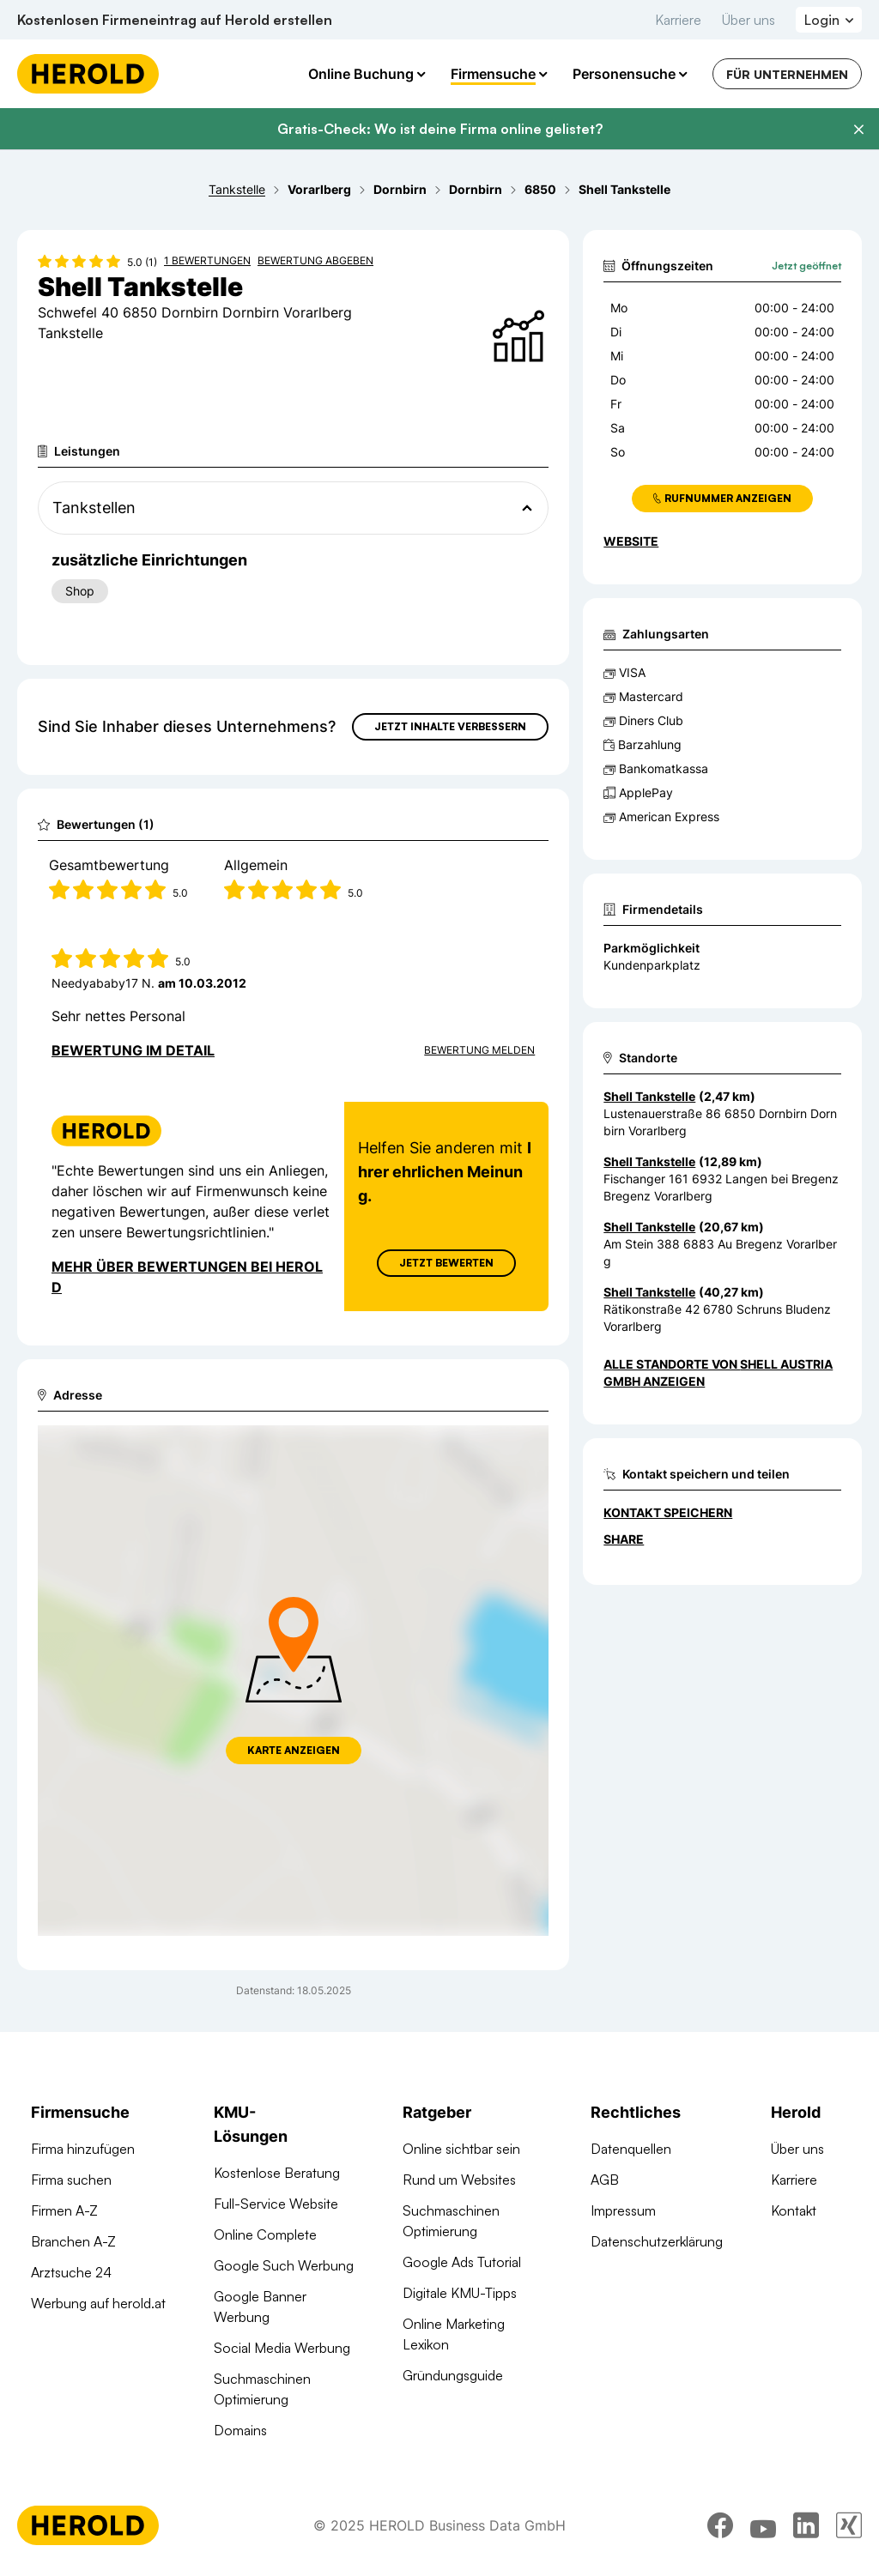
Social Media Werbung (282, 2347)
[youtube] (763, 2528)
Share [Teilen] (623, 1539)
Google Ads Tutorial (462, 2262)
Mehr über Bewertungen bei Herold (187, 1277)
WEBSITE (630, 541)
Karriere (678, 19)
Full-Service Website (276, 2203)
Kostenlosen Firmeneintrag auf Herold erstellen (174, 19)
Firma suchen (71, 2179)
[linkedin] (806, 2528)
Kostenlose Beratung (277, 2172)
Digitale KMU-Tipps (460, 2292)
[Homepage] (88, 74)
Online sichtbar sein (461, 2148)
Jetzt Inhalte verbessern (450, 726)
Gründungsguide (453, 2375)
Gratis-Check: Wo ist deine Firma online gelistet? (440, 128)
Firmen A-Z (64, 2210)
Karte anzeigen (293, 1750)
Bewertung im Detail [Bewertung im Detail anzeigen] (133, 1050)
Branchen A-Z (73, 2241)
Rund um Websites (459, 2179)
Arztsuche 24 (71, 2272)
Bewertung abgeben (315, 260)
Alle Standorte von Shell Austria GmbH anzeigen (718, 1372)
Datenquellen (631, 2148)
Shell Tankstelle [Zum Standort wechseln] (649, 1096)
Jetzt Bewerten (446, 1262)
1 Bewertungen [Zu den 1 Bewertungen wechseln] (207, 260)
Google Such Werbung (284, 2265)
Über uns (748, 19)
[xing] (849, 2528)
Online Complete (265, 2234)
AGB (605, 2179)
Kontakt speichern (667, 1512)
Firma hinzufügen (83, 2148)
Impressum (623, 2210)
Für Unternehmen (787, 74)
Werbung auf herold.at (98, 2303)
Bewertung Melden (479, 1049)
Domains (240, 2430)
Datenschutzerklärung (657, 2241)
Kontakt (793, 2210)
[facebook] (720, 2528)
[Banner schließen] (858, 129)
